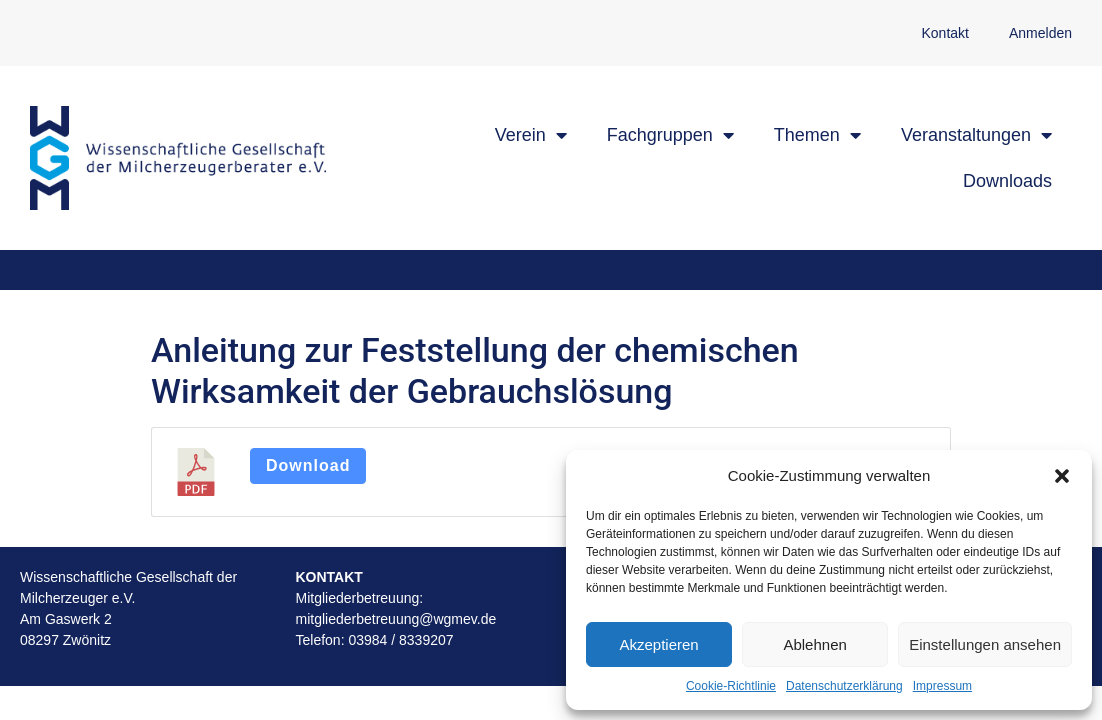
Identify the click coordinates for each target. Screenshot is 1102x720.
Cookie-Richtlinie (731, 686)
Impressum (942, 686)
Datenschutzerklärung (844, 686)
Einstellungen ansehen (985, 644)
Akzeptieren (658, 644)
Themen (817, 135)
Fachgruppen (670, 135)
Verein (531, 135)
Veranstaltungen (976, 135)
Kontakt (944, 33)
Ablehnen (814, 644)
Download (308, 465)
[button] (1062, 476)
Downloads (1007, 181)
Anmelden (1040, 33)
